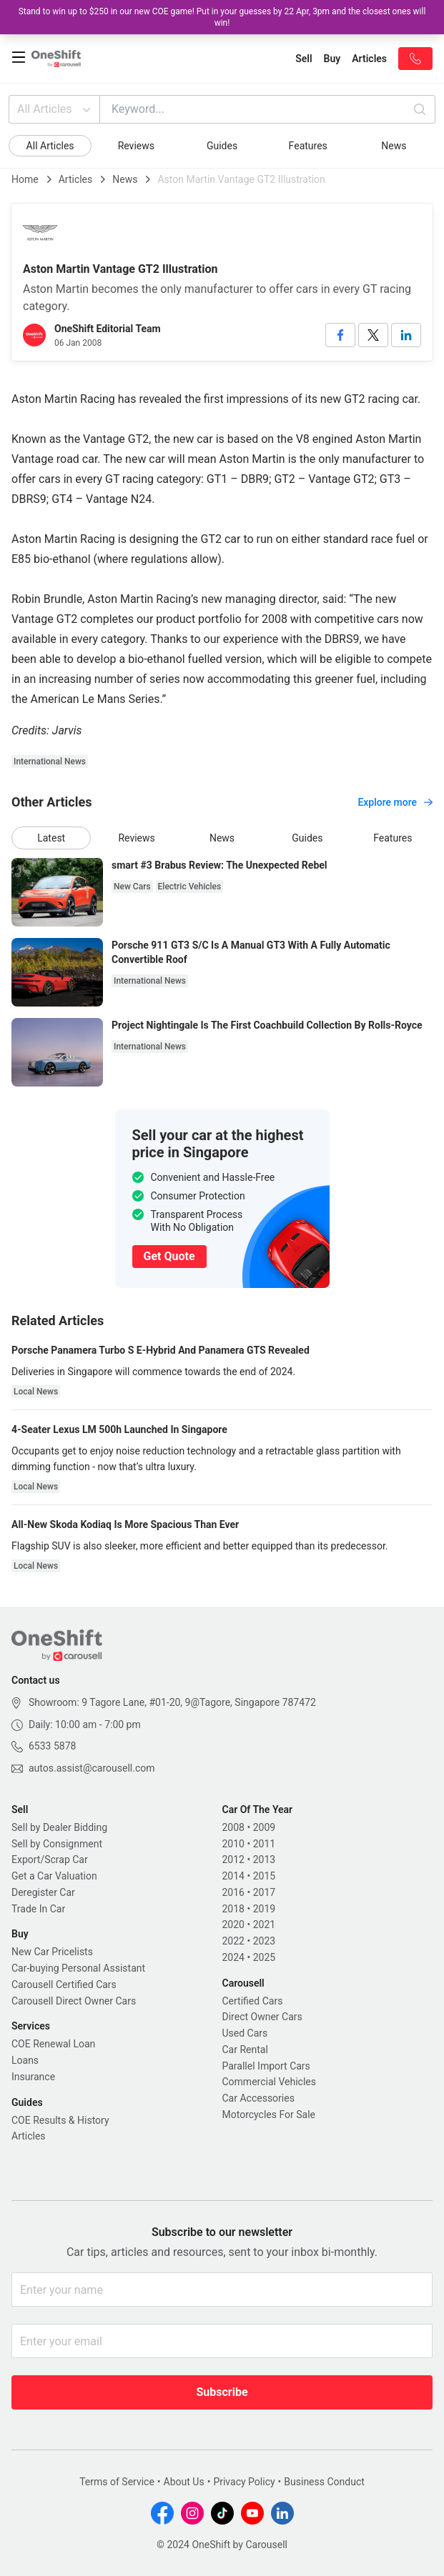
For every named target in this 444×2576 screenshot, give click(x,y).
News (393, 145)
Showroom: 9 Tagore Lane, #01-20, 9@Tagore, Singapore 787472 (172, 1702)
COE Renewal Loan (53, 2044)
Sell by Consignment (56, 1843)
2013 (264, 1859)
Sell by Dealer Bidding (59, 1827)
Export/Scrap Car (49, 1859)
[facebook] (340, 335)
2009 (264, 1827)
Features (308, 145)
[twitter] (373, 335)
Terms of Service (116, 2481)
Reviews (136, 145)
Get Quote (169, 1256)
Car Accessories (258, 2098)
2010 (233, 1843)
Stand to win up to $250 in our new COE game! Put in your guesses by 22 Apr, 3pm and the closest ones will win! (222, 17)
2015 (264, 1876)
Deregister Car (43, 1892)
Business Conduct (324, 2481)
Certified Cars (252, 2001)
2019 (264, 1908)
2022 (233, 1941)
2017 (264, 1892)
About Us (184, 2481)
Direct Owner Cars (262, 2016)
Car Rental (245, 2049)
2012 (233, 1859)
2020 (233, 1924)
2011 (264, 1843)
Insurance (33, 2076)
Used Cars (245, 2033)
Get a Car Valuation (54, 1876)
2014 (233, 1876)
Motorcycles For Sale (269, 2114)
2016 (233, 1892)
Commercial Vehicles (269, 2081)
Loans (25, 2060)
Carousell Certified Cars (64, 1984)
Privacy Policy (244, 2481)
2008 (233, 1827)
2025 (264, 1957)
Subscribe (221, 2392)
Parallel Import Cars (266, 2066)
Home (25, 179)
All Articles (55, 109)
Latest (51, 838)
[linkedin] (406, 335)
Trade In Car (38, 1908)
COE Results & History (60, 2120)
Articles (76, 179)
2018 (233, 1908)
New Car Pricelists (52, 1951)
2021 (264, 1924)
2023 (264, 1941)
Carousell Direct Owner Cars (73, 2001)
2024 (233, 1957)
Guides (222, 145)
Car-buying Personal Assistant (78, 1968)
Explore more (395, 802)
